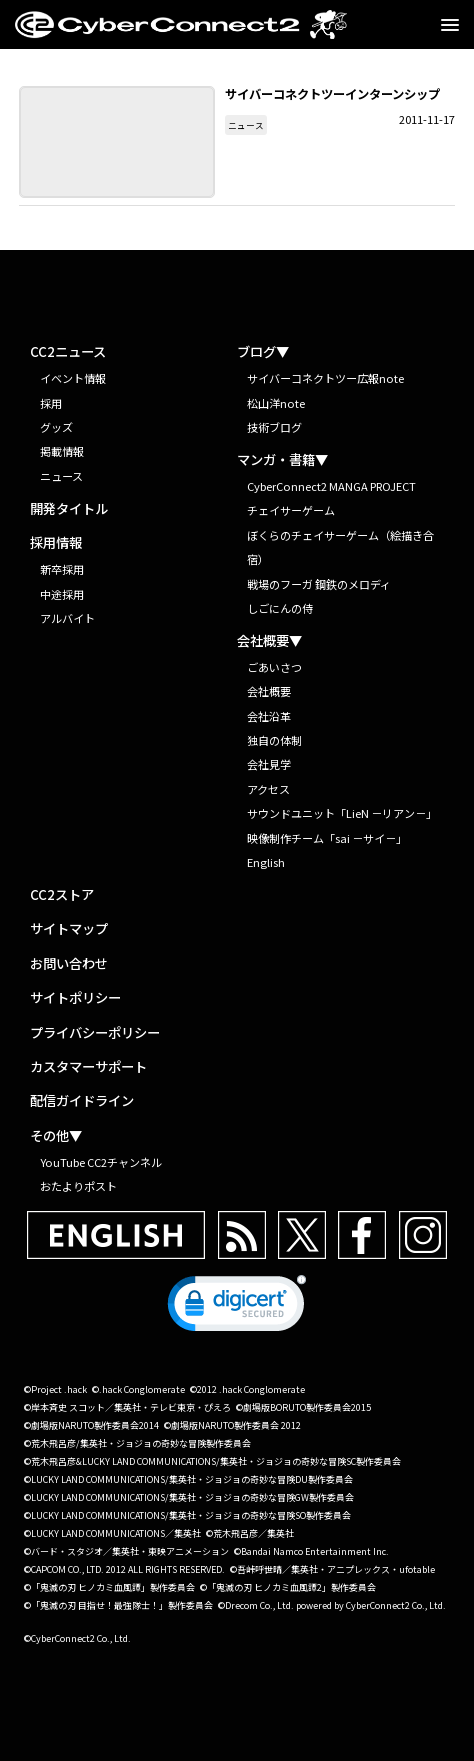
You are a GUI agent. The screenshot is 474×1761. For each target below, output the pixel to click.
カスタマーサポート (88, 1067)
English (266, 862)
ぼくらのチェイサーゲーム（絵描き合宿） (340, 547)
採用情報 (56, 543)
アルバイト (67, 618)
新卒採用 (62, 569)
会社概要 (269, 691)
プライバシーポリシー (95, 1033)
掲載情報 (62, 451)
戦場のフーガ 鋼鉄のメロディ (319, 584)
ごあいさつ (274, 667)
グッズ (56, 427)
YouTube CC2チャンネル (101, 1162)
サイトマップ (69, 929)
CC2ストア (62, 895)
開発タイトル (69, 509)
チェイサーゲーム (291, 510)
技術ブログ (274, 427)
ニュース (246, 125)
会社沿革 (269, 716)
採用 (51, 403)
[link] (237, 1308)
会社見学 (269, 764)
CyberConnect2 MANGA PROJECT (331, 486)
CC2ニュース (68, 352)
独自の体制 (274, 740)
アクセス (268, 789)
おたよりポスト (78, 1186)
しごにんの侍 (280, 608)
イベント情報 (73, 378)
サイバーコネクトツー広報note (325, 378)
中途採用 (62, 594)
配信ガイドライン (82, 1101)
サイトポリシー (75, 998)
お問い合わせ (69, 964)
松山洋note (276, 403)
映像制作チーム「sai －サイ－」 (327, 838)
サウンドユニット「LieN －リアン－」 (342, 813)
